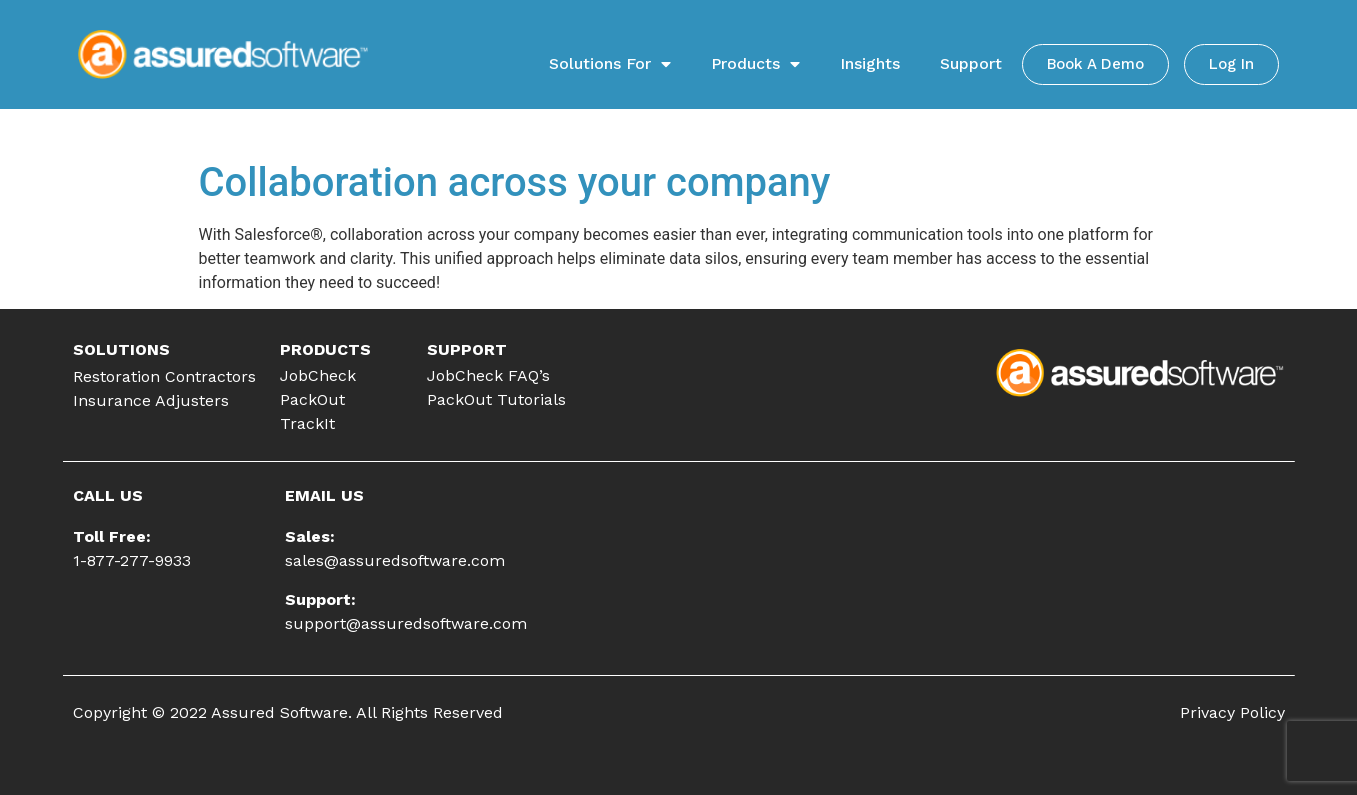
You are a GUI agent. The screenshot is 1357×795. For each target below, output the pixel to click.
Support (971, 63)
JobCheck (318, 375)
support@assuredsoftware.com (406, 623)
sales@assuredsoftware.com (395, 560)
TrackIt (307, 423)
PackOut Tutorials (496, 399)
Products (755, 64)
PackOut (312, 399)
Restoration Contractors (164, 376)
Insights (870, 63)
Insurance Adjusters (151, 400)
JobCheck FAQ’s (488, 375)
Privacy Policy (1232, 712)
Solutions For (610, 64)
